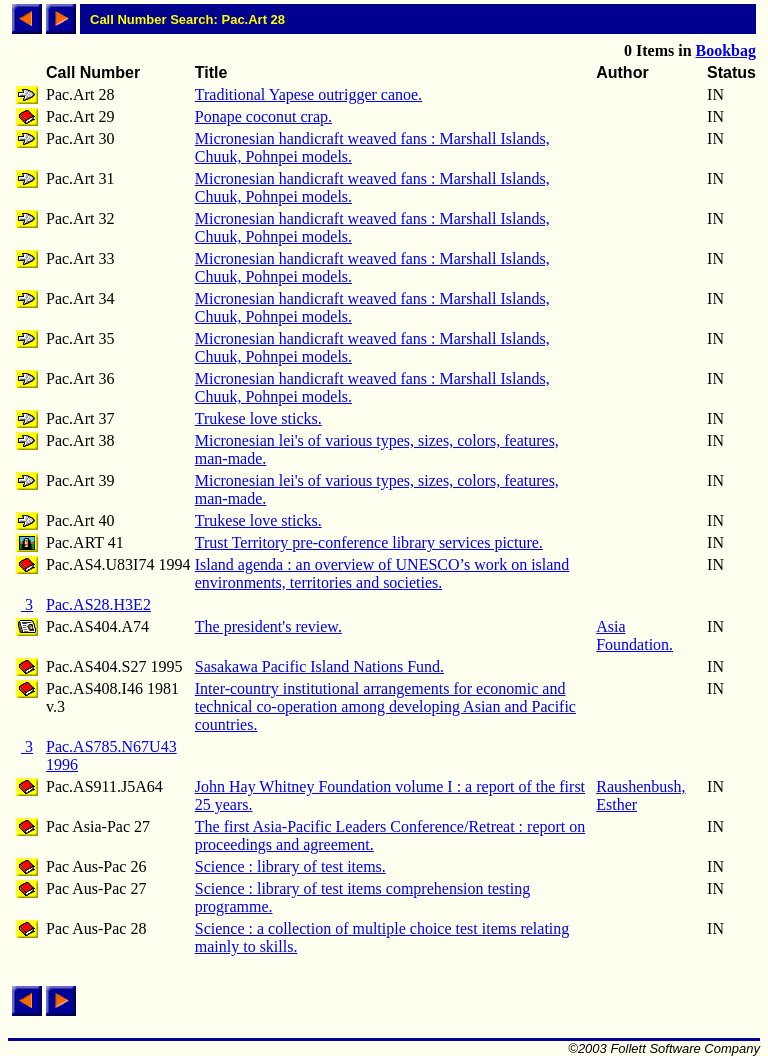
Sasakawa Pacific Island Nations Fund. (319, 666)
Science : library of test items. (290, 866)
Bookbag (726, 50)
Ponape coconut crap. (263, 116)
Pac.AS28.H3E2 (98, 604)
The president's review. (268, 626)
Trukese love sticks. (258, 418)
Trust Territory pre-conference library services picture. (369, 542)
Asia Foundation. (634, 635)
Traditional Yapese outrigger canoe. (308, 94)
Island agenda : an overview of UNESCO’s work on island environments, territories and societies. (382, 573)
